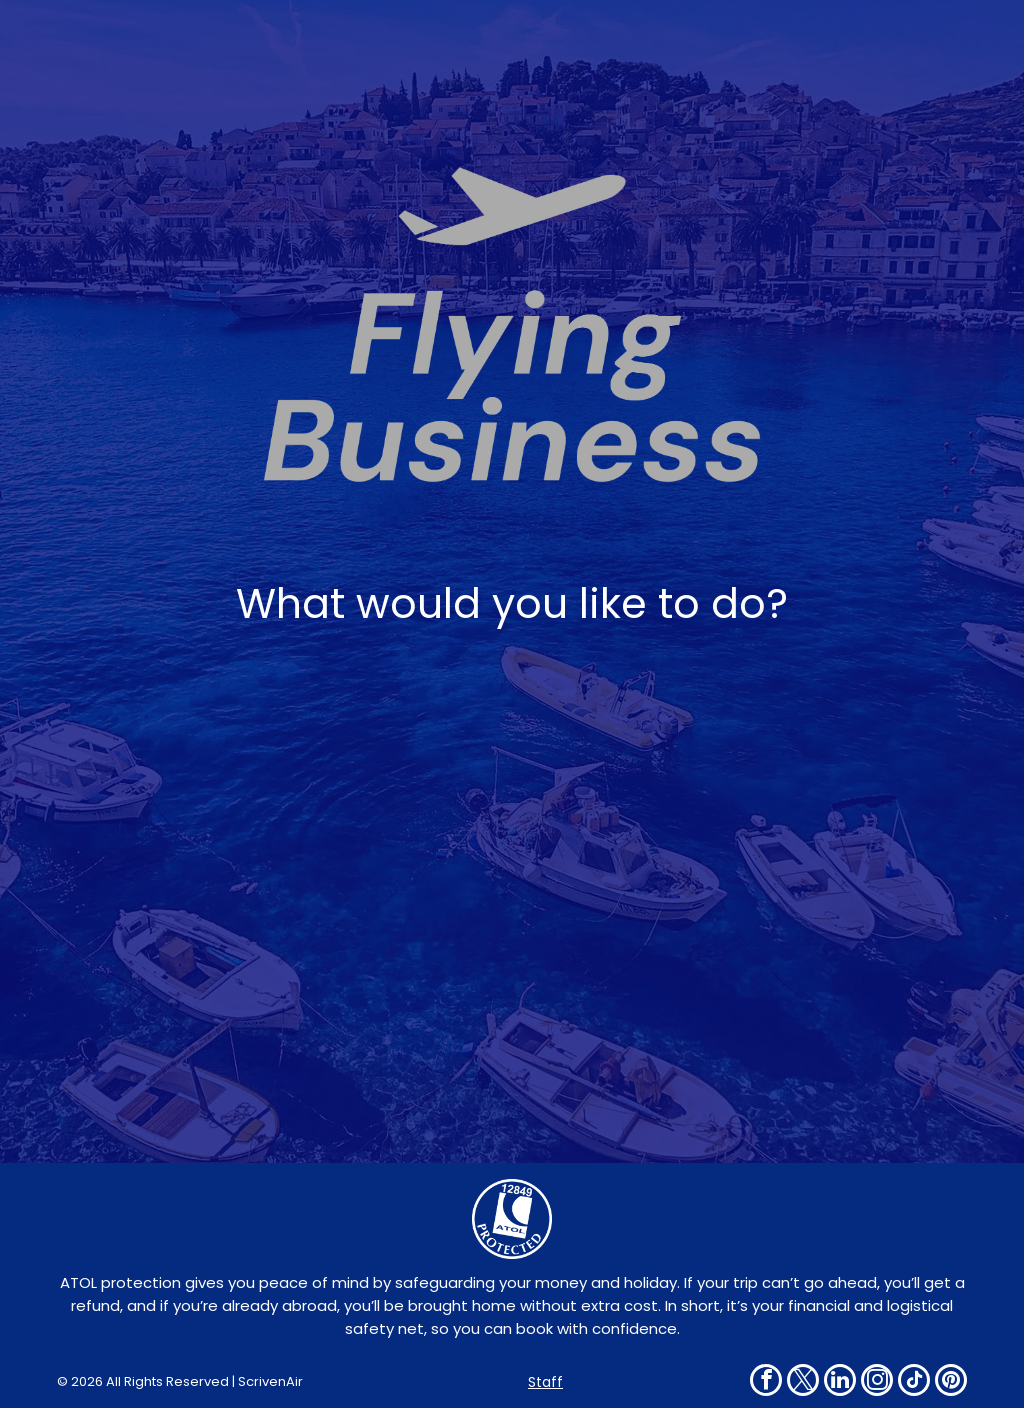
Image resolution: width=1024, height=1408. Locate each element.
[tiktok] (914, 1382)
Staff (545, 1382)
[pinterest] (951, 1382)
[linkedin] (840, 1382)
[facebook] (766, 1382)
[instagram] (877, 1382)
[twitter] (803, 1382)
